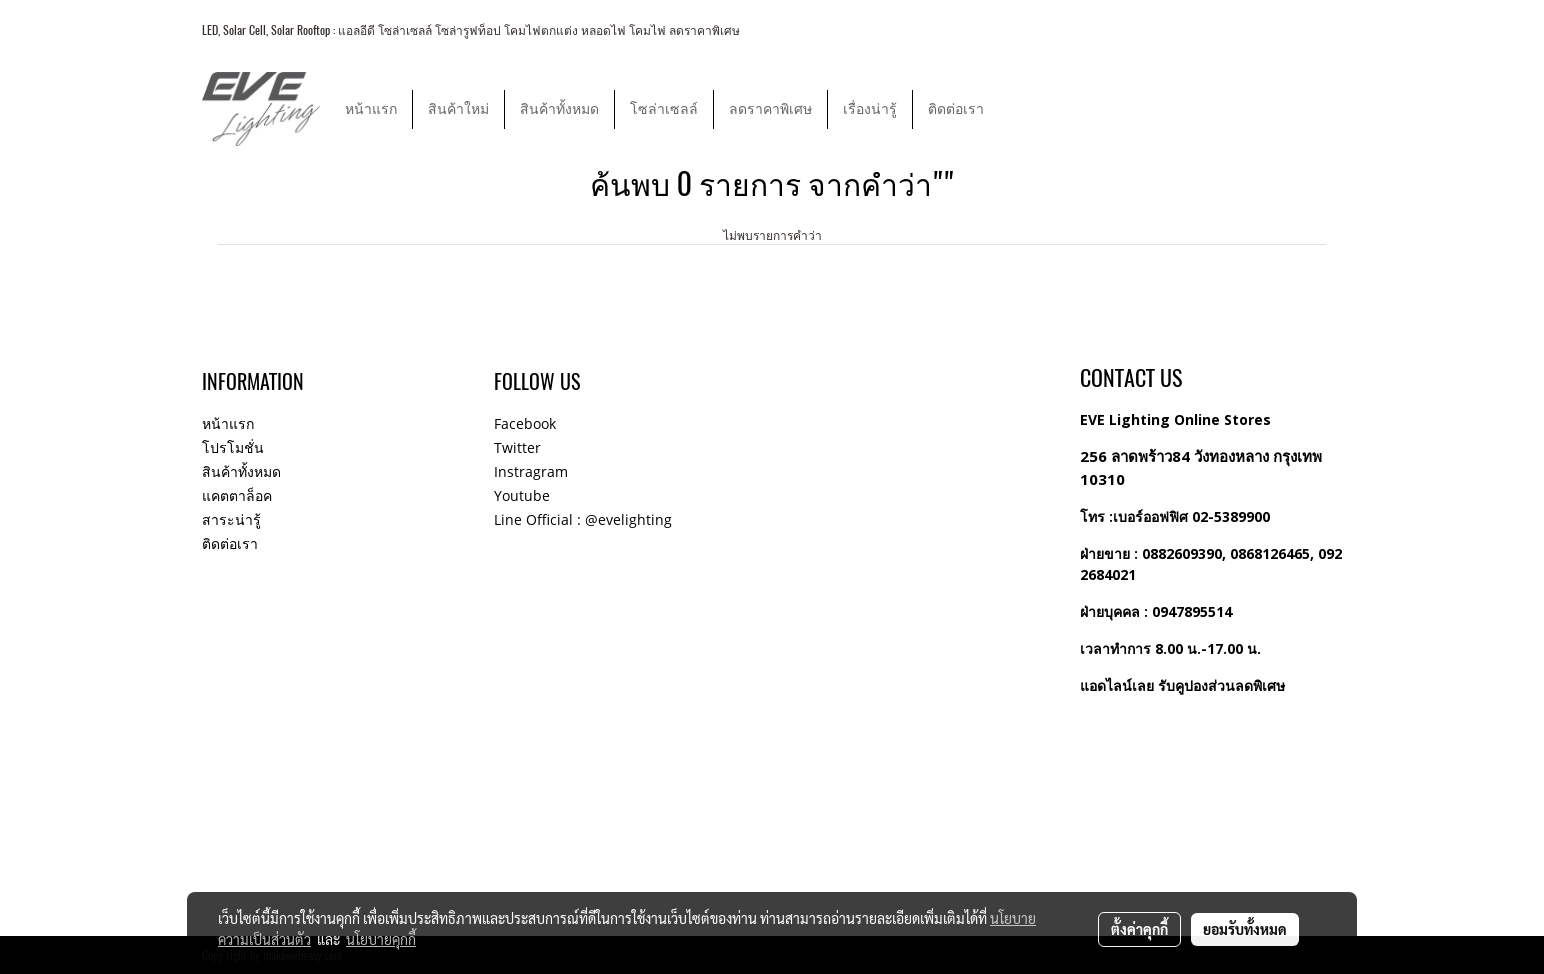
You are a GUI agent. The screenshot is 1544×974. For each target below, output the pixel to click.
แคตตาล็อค (237, 495)
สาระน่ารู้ (231, 519)
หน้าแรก (371, 109)
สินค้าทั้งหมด (559, 109)
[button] (1017, 109)
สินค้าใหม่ (458, 109)
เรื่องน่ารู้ (870, 109)
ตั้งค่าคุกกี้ (1139, 929)
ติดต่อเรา (956, 109)
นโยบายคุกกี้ (381, 939)
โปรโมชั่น (233, 447)
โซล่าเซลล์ (664, 109)
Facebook (525, 423)
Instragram (531, 471)
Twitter (517, 447)
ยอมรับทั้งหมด (1245, 929)
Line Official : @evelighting (583, 519)
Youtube (522, 495)
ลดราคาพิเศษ (770, 109)
